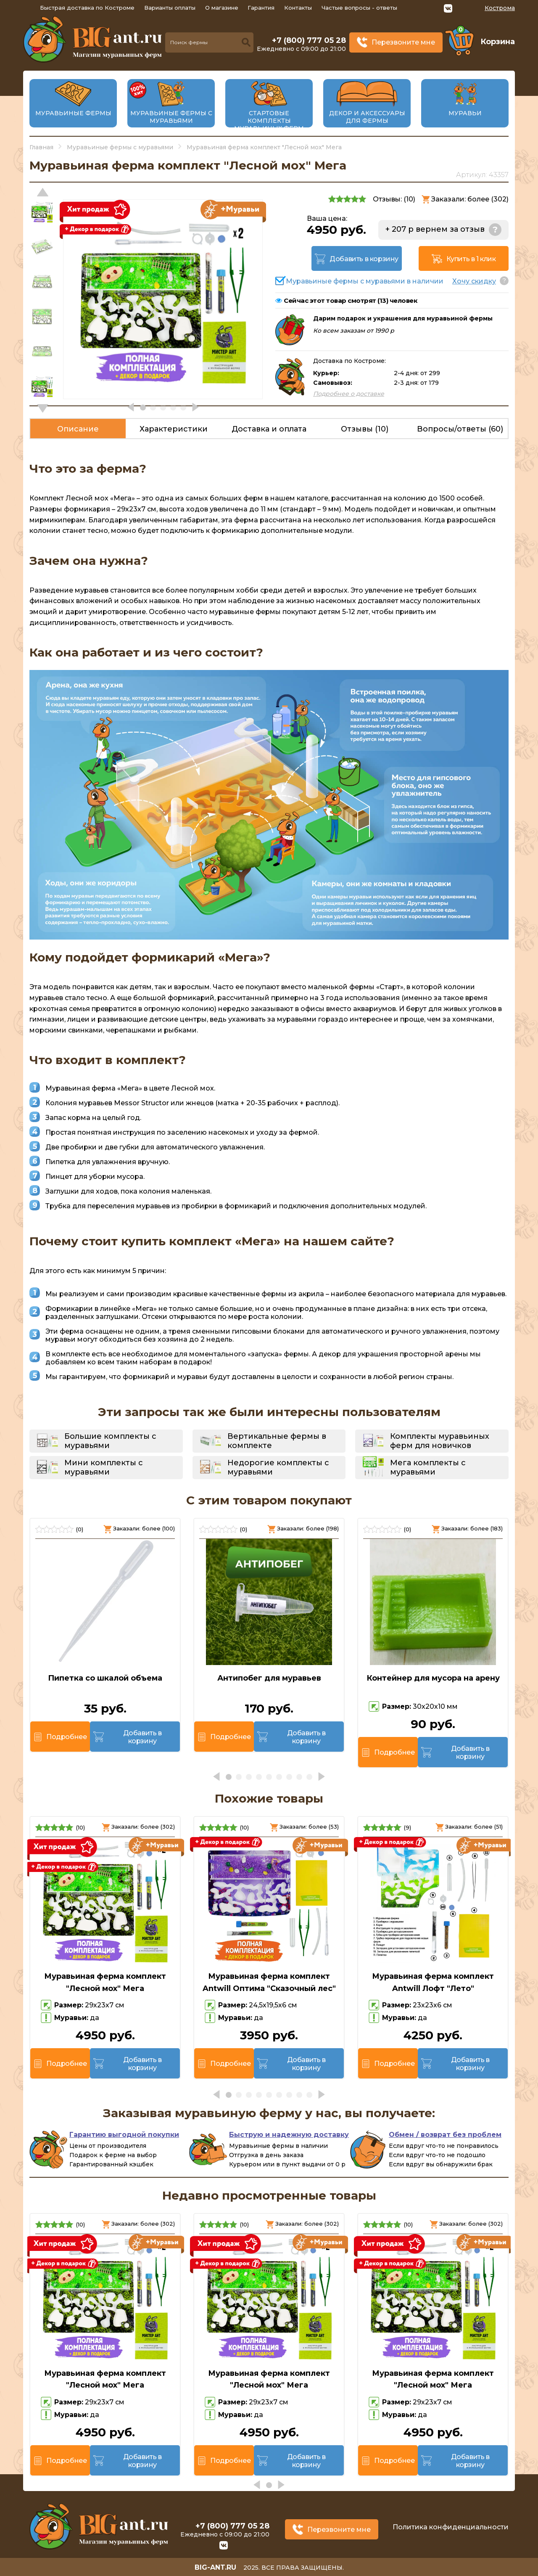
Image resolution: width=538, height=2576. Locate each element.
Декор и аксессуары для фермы (367, 116)
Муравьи (465, 113)
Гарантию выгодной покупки (124, 2135)
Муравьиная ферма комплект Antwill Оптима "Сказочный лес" (269, 1982)
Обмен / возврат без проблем (445, 2135)
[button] (42, 408)
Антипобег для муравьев (269, 1678)
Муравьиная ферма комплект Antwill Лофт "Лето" (433, 1982)
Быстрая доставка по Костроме (87, 7)
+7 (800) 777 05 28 (309, 40)
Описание (78, 429)
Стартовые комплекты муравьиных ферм (269, 120)
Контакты (298, 7)
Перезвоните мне (403, 42)
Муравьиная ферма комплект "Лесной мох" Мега (105, 1982)
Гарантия (261, 7)
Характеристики (174, 429)
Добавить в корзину (364, 259)
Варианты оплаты (169, 7)
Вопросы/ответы (460, 429)
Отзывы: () (394, 199)
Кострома (500, 8)
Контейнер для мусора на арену (433, 1678)
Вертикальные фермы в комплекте (276, 1441)
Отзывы (364, 429)
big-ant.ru (215, 2567)
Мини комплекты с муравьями (103, 1467)
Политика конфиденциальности (451, 2527)
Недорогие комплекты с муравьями (278, 1467)
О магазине (221, 7)
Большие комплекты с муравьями (110, 1441)
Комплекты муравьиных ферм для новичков (439, 1441)
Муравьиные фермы (73, 113)
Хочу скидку (474, 281)
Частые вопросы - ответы (359, 7)
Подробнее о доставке (348, 393)
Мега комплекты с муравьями (428, 1467)
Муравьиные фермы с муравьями (171, 116)
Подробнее (66, 1737)
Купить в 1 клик (471, 259)
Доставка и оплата (269, 429)
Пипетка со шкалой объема (105, 1678)
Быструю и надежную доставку (289, 2135)
